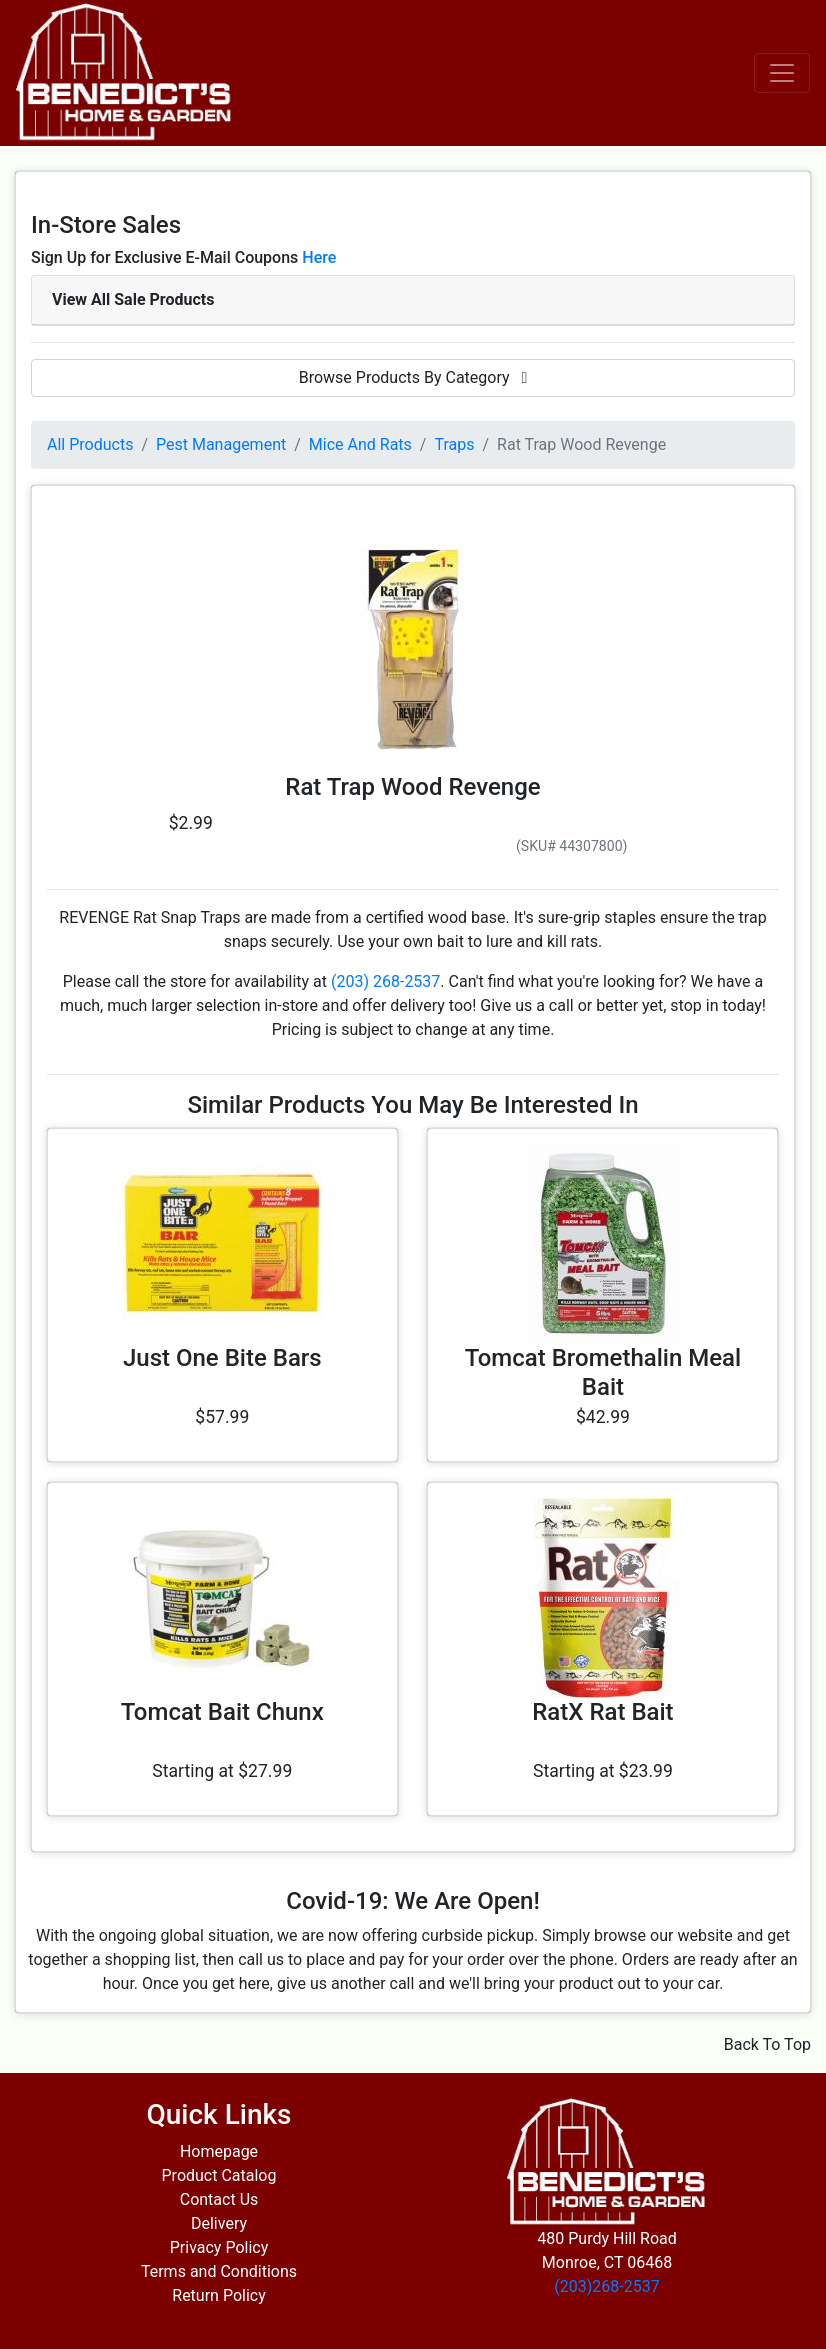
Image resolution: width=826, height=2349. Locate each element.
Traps (454, 444)
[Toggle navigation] (782, 73)
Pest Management (221, 444)
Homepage (219, 2151)
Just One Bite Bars (222, 1358)
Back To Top (767, 2044)
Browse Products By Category (413, 377)
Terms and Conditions (219, 2271)
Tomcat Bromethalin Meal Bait (603, 1372)
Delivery (219, 2223)
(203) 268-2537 (385, 981)
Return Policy (218, 2295)
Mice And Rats (360, 444)
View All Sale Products (133, 299)
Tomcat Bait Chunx (222, 1712)
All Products (90, 444)
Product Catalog (219, 2175)
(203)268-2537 (606, 2286)
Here (319, 257)
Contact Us (219, 2199)
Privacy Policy (219, 2247)
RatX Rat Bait (602, 1712)
